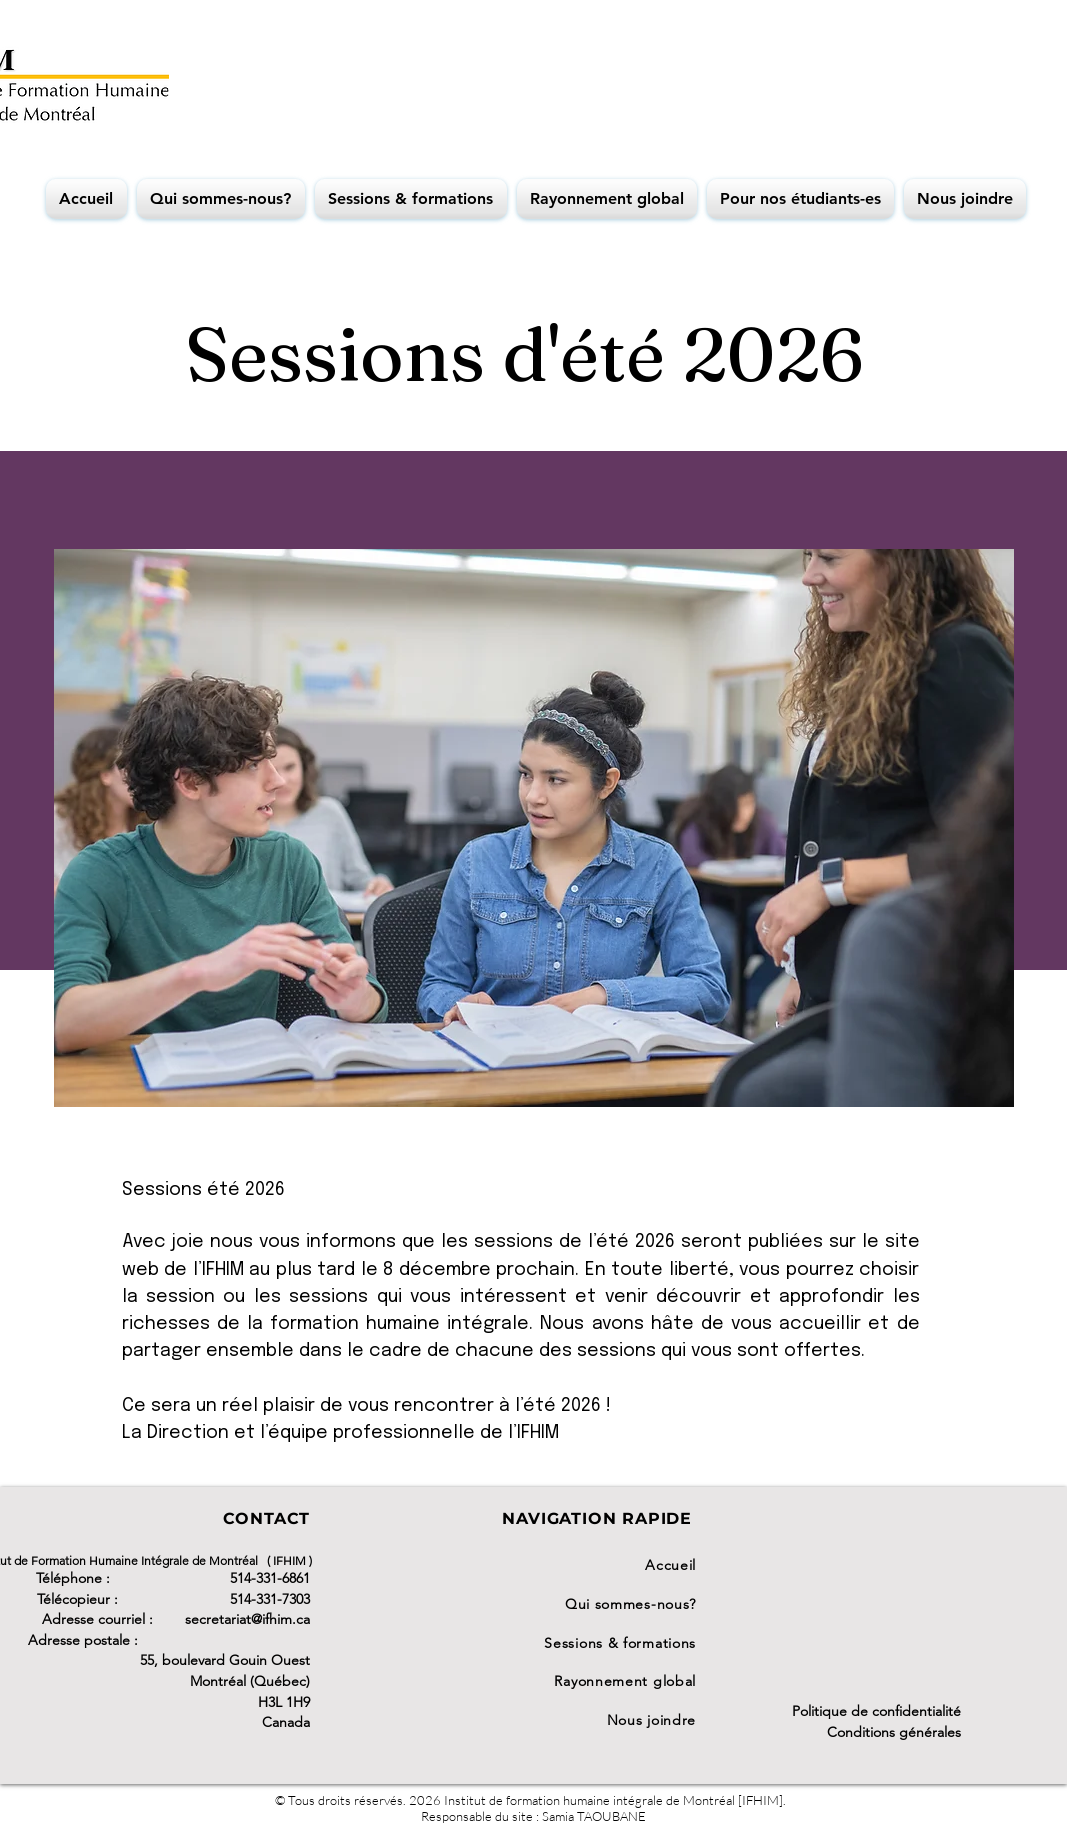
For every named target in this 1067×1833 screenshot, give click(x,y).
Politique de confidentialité (876, 1711)
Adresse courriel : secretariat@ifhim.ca (176, 1619)
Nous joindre (651, 1720)
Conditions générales (894, 1732)
